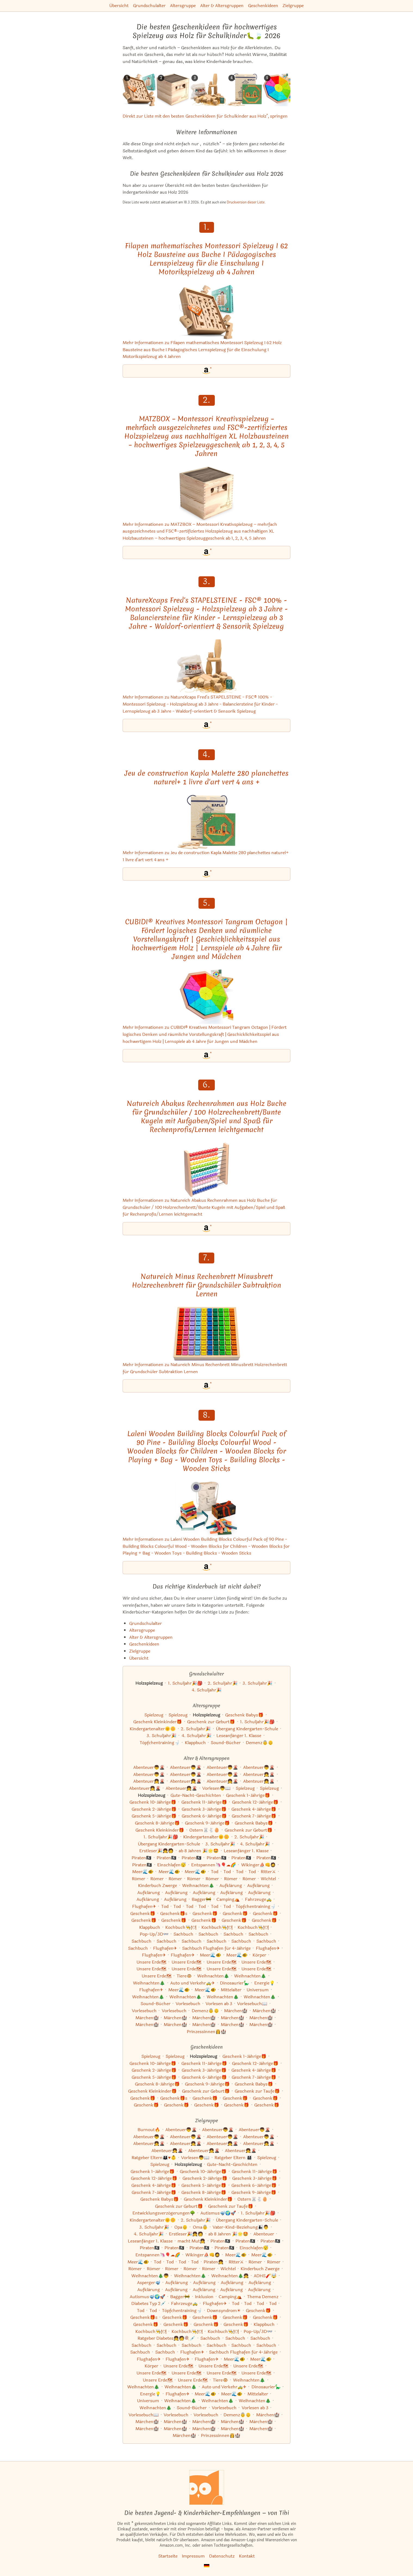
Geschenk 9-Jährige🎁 (207, 1823)
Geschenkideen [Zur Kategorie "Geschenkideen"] (144, 1644)
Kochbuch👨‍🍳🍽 (180, 1927)
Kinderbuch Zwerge (157, 1885)
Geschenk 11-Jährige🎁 (204, 1802)
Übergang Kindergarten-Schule (247, 1728)
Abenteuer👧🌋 (259, 1774)
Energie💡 (264, 1983)
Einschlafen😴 (171, 1864)
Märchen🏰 (235, 2010)
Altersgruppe (183, 5)
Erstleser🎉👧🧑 (156, 1850)
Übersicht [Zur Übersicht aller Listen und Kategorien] (138, 1658)
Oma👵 (200, 2227)
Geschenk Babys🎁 (244, 1715)
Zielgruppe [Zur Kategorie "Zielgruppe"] (139, 1651)
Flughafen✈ (144, 1906)
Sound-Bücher (226, 1742)
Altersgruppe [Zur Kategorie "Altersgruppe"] (142, 1630)
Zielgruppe (293, 5)
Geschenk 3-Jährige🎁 (204, 1809)
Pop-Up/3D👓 (154, 1934)
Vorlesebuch (188, 2003)
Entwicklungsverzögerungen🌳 (163, 2213)
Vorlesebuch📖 (252, 2003)
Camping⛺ (228, 1899)
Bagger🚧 (201, 1899)
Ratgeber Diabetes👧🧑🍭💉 (166, 2338)
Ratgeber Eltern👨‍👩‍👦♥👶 (154, 2157)
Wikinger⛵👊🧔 (258, 1864)
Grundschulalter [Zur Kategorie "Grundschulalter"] (145, 1623)
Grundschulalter (149, 5)
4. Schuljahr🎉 (207, 1690)
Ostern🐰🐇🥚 (204, 1830)
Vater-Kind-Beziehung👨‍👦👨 (241, 2227)
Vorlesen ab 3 (219, 2003)
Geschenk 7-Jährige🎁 (254, 1816)
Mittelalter (231, 1989)
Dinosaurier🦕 (234, 1983)
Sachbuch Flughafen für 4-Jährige (216, 1948)
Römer (138, 1878)
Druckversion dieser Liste (246, 202)
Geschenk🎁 (142, 1913)
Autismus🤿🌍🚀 (218, 2213)
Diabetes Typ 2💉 (148, 2303)
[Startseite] (206, 2487)
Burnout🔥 (149, 2129)
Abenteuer (263, 2234)
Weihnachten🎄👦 (150, 2275)
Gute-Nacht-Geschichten (195, 1795)
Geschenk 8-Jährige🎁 (157, 1823)
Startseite (168, 2556)
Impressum (193, 2556)
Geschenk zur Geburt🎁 (211, 1721)
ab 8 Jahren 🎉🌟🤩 (199, 1850)
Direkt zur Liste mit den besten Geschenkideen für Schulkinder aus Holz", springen (205, 116)
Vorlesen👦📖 (216, 1788)
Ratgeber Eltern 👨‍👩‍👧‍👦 (233, 2157)
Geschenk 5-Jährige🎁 (154, 1816)
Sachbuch (183, 1934)
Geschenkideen (263, 5)
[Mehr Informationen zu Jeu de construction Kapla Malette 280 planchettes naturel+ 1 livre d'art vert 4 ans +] (206, 822)
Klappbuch (195, 1742)
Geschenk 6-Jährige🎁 (204, 1816)
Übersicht (119, 5)
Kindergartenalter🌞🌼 (153, 1728)
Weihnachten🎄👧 (230, 2275)
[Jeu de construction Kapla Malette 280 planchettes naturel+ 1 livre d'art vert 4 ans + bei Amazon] (206, 873)
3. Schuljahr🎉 (257, 1683)
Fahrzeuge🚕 (258, 1899)
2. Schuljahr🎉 (223, 1683)
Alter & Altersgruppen (222, 5)
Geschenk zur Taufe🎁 (257, 2091)
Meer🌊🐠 (142, 1871)
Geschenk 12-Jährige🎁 (255, 1802)
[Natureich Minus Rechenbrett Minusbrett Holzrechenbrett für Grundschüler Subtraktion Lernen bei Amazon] (206, 1385)
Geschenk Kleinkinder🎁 (157, 1721)
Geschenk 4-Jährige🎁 (253, 1809)
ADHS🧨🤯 (265, 2275)
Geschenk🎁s (173, 1913)
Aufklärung (230, 1885)
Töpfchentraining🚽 (160, 1742)
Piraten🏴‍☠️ (141, 1857)
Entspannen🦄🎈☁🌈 (213, 1864)
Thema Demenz (262, 2296)
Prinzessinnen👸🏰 (206, 2031)
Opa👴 (181, 2227)
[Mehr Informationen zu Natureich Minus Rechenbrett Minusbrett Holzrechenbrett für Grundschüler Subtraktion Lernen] (206, 1334)
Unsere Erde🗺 (151, 1962)
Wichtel (268, 1878)
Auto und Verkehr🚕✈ (192, 1983)
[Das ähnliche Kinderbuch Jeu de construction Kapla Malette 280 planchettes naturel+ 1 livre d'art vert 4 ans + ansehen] (244, 90)
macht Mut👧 (191, 2241)
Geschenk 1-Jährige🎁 (248, 1795)
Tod (214, 1871)
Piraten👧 (213, 2262)
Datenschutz (222, 2556)
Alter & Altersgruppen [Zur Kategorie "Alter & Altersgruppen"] (151, 1637)
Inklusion (204, 2296)
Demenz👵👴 (259, 1742)
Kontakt (247, 2556)
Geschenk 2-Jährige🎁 (154, 1809)
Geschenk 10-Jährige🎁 (152, 1802)
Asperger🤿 (148, 2282)
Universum (258, 1989)
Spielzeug (153, 1715)
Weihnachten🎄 (198, 1885)
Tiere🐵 (184, 1976)
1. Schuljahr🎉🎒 (185, 1683)
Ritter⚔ (268, 1871)
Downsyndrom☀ (224, 2310)
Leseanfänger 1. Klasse (238, 1735)
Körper (259, 1955)
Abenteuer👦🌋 (149, 1767)
